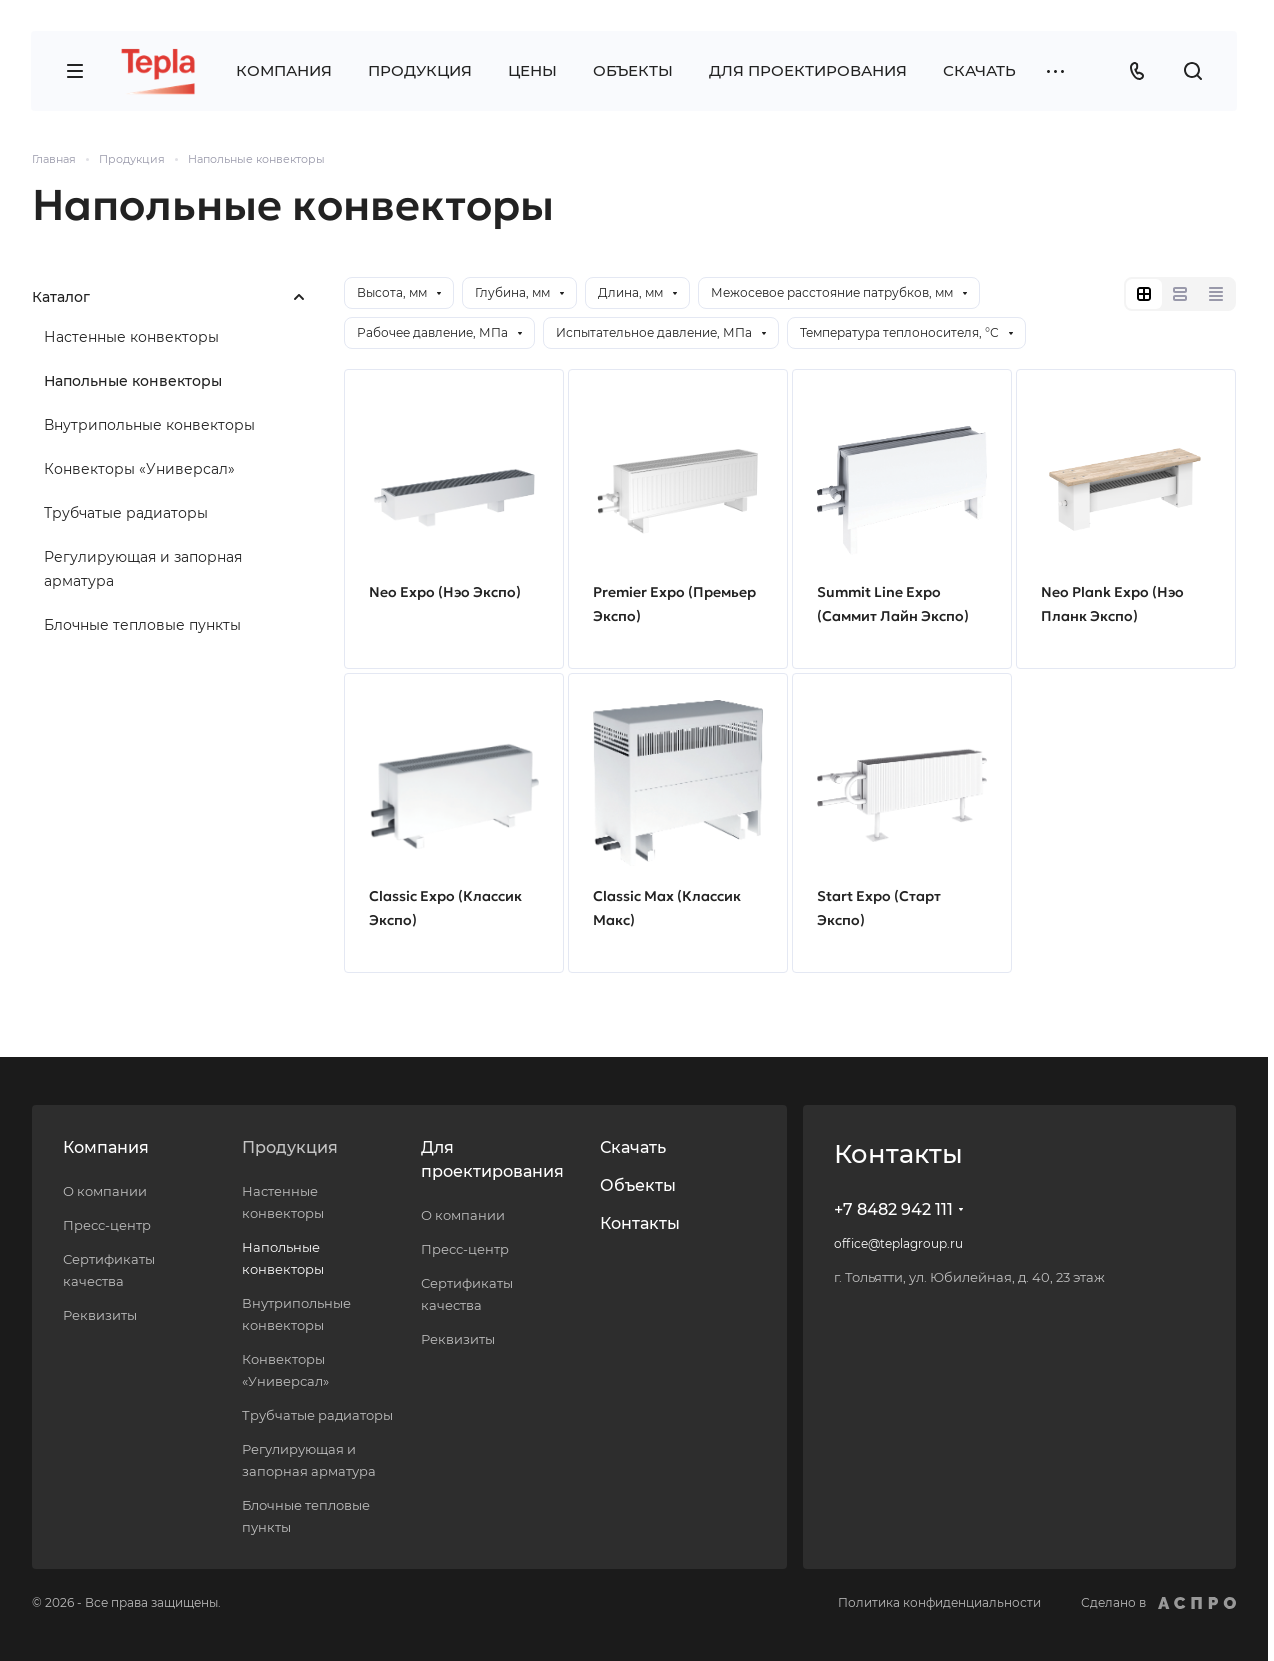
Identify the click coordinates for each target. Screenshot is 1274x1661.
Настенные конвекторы (131, 337)
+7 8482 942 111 (893, 1209)
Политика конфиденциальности (939, 1602)
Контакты (640, 1223)
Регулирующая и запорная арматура (143, 569)
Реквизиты (100, 1315)
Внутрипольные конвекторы (149, 425)
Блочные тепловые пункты (142, 625)
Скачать (633, 1147)
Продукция (290, 1147)
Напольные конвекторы (133, 381)
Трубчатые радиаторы (126, 513)
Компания (106, 1147)
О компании (105, 1191)
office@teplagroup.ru (898, 1243)
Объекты (638, 1185)
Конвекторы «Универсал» (139, 469)
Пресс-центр (107, 1225)
